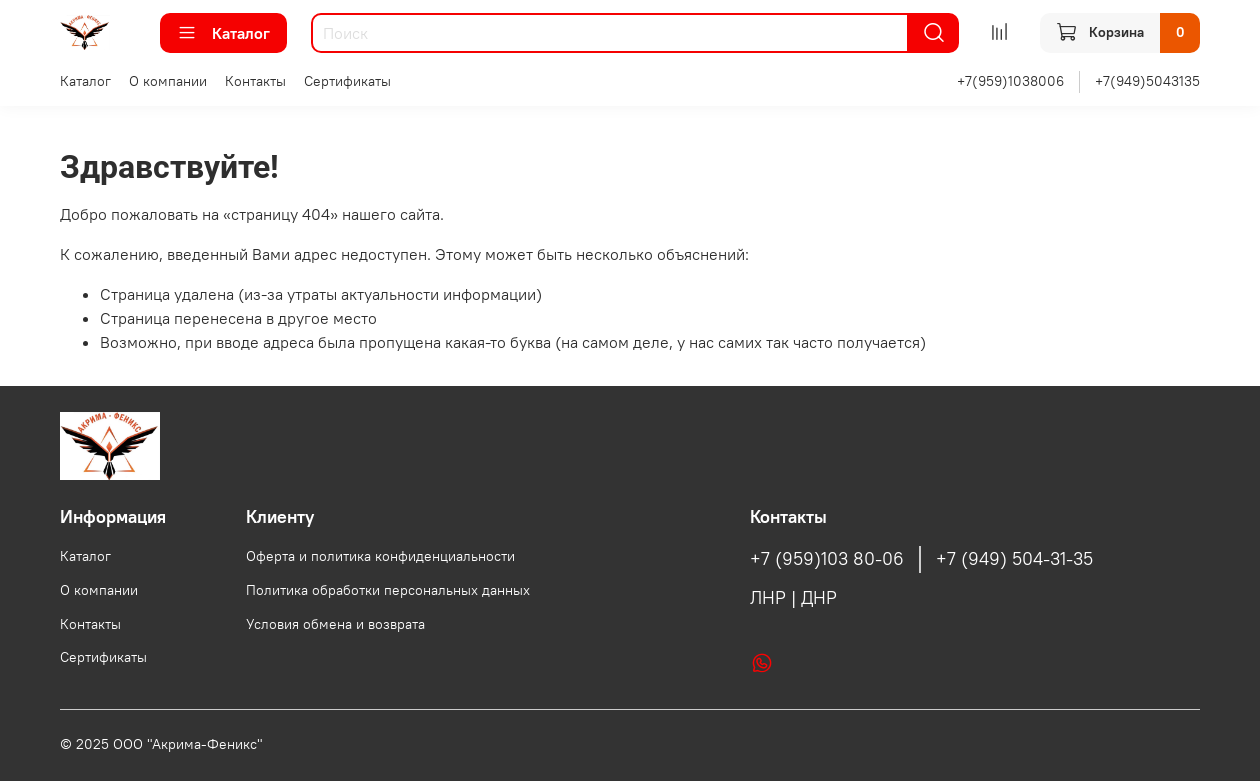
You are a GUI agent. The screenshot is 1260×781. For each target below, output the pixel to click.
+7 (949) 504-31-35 (1014, 559)
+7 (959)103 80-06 (827, 559)
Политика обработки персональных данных (388, 590)
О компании (168, 81)
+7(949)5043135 (1147, 81)
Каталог (223, 33)
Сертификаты (347, 81)
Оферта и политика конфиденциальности (380, 556)
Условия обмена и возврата (335, 624)
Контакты (255, 81)
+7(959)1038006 (1010, 81)
